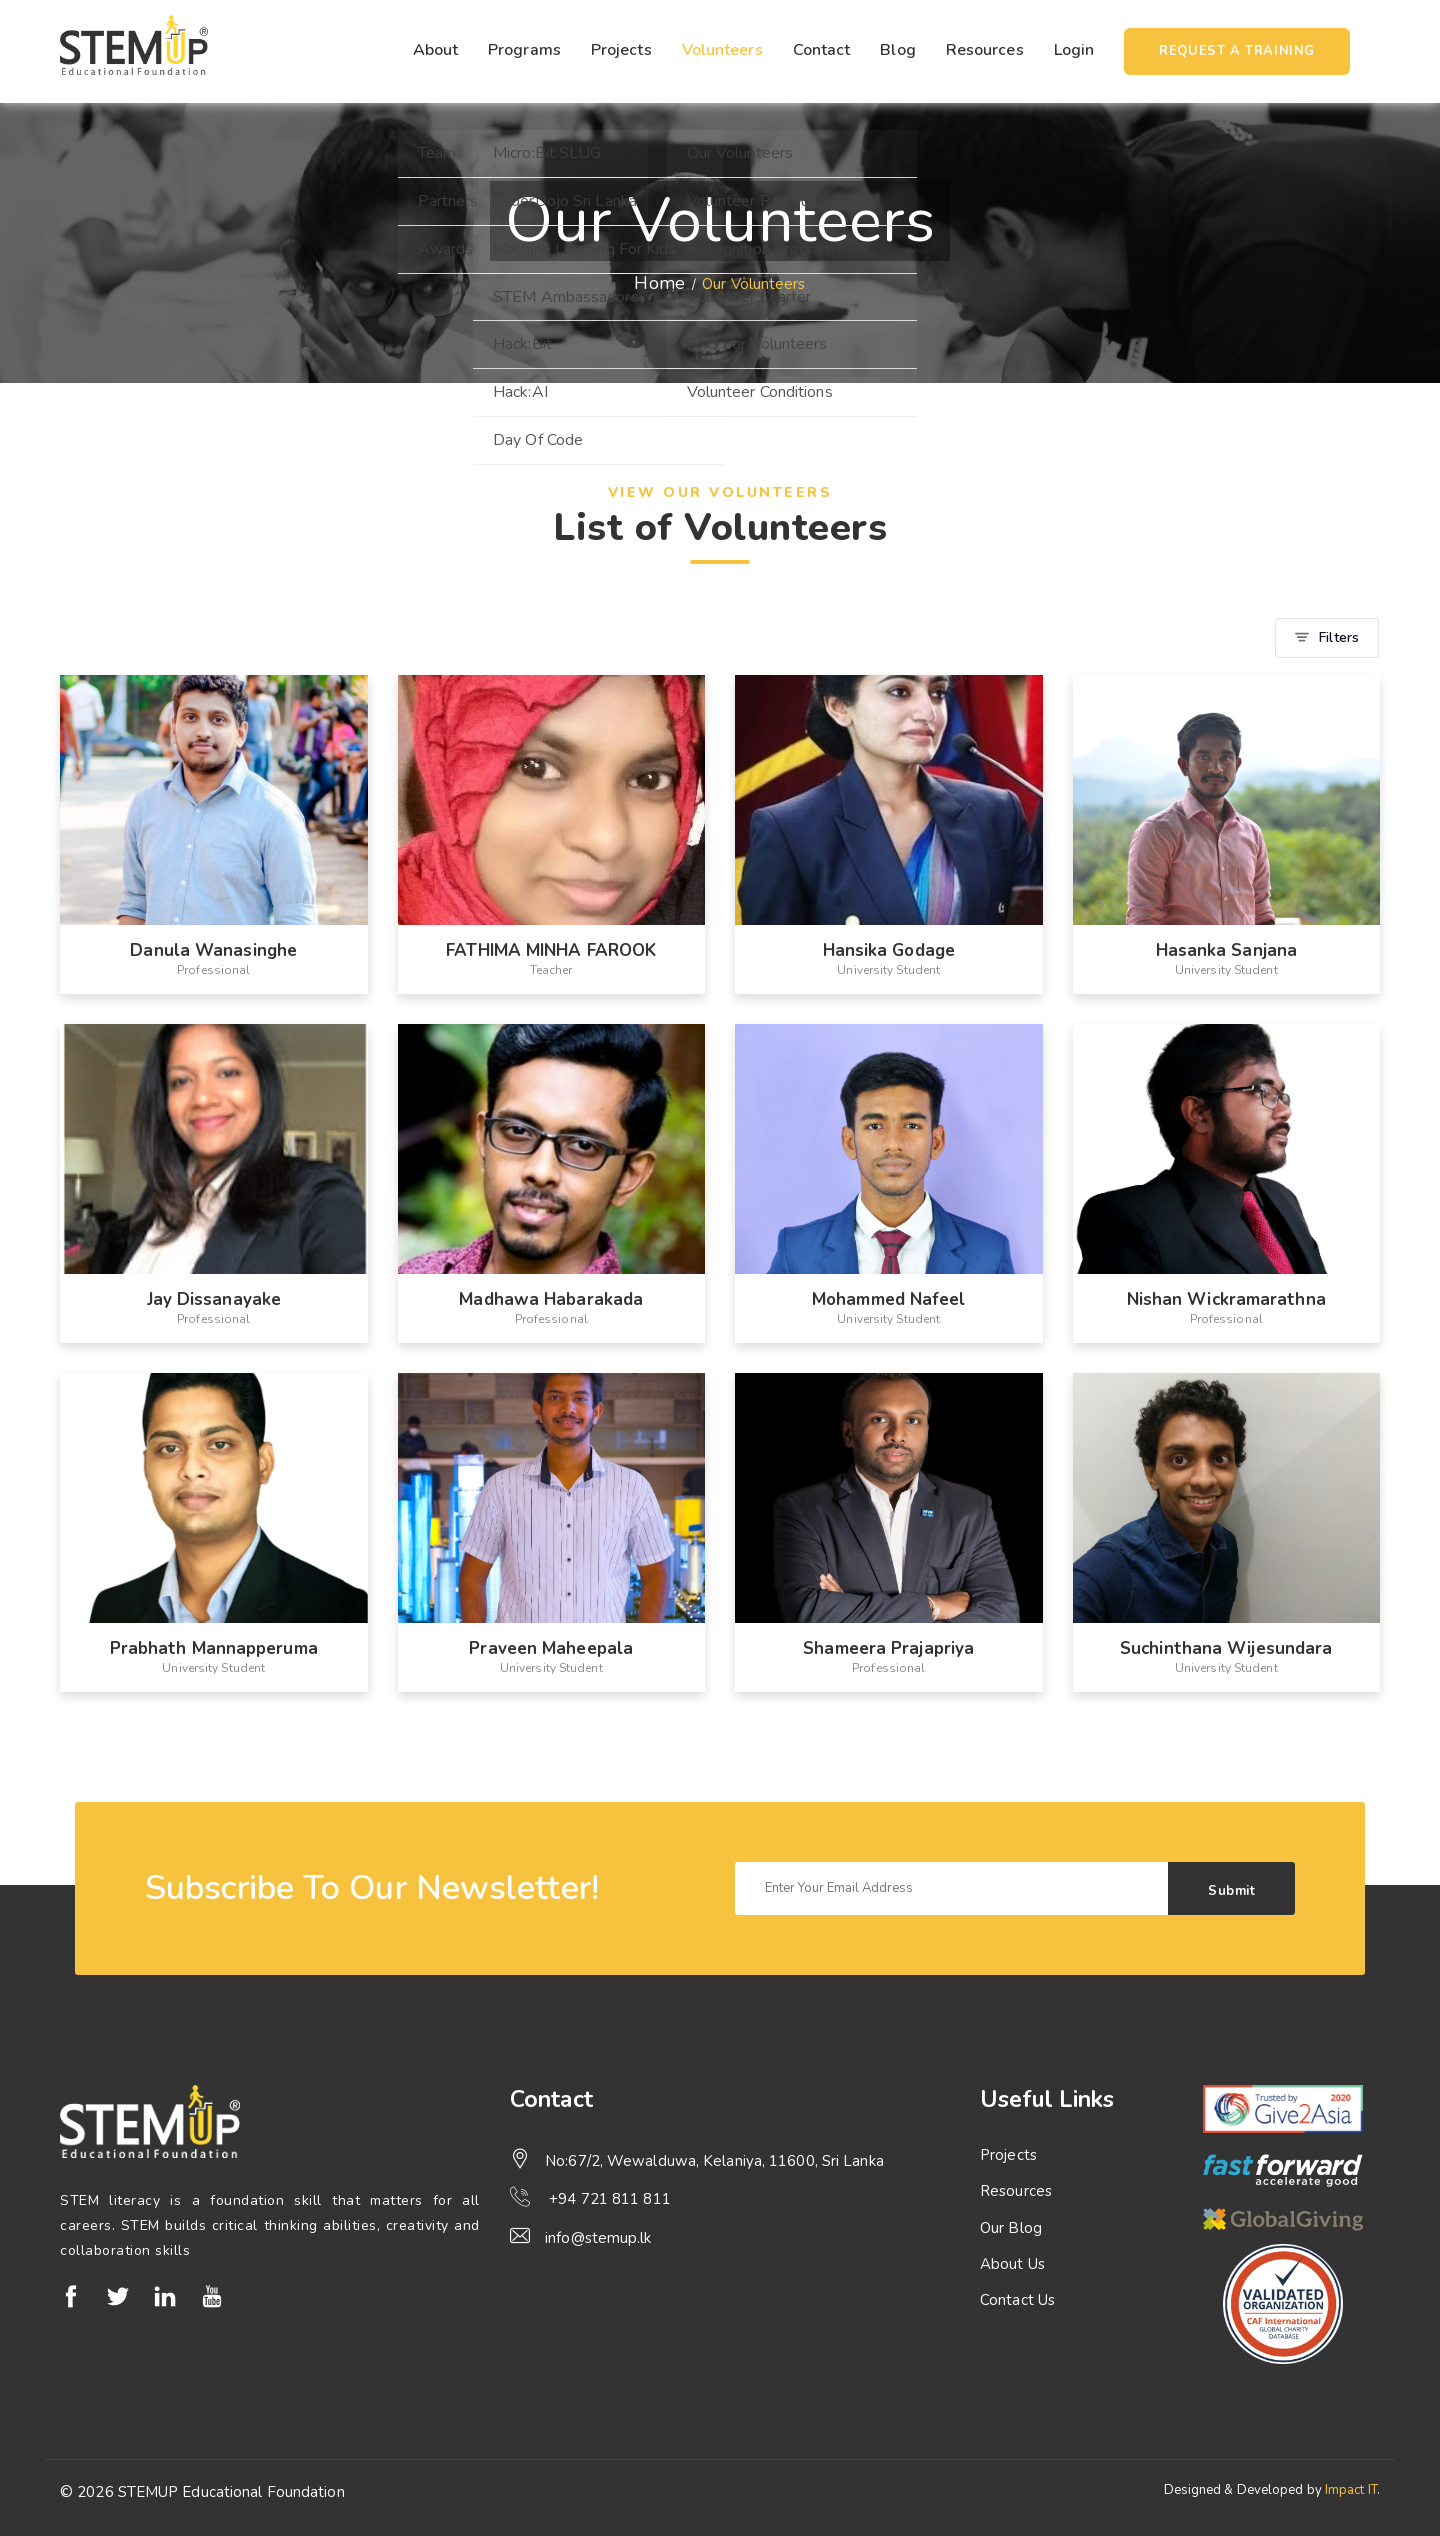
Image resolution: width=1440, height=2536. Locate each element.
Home (659, 283)
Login (1074, 50)
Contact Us (1017, 2300)
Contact (822, 50)
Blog (897, 50)
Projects (621, 50)
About (436, 50)
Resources (985, 50)
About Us (1012, 2264)
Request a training (1237, 51)
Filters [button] (1327, 637)
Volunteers (722, 50)
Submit (1231, 1891)
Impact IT (1351, 2490)
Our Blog (1011, 2228)
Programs (524, 50)
